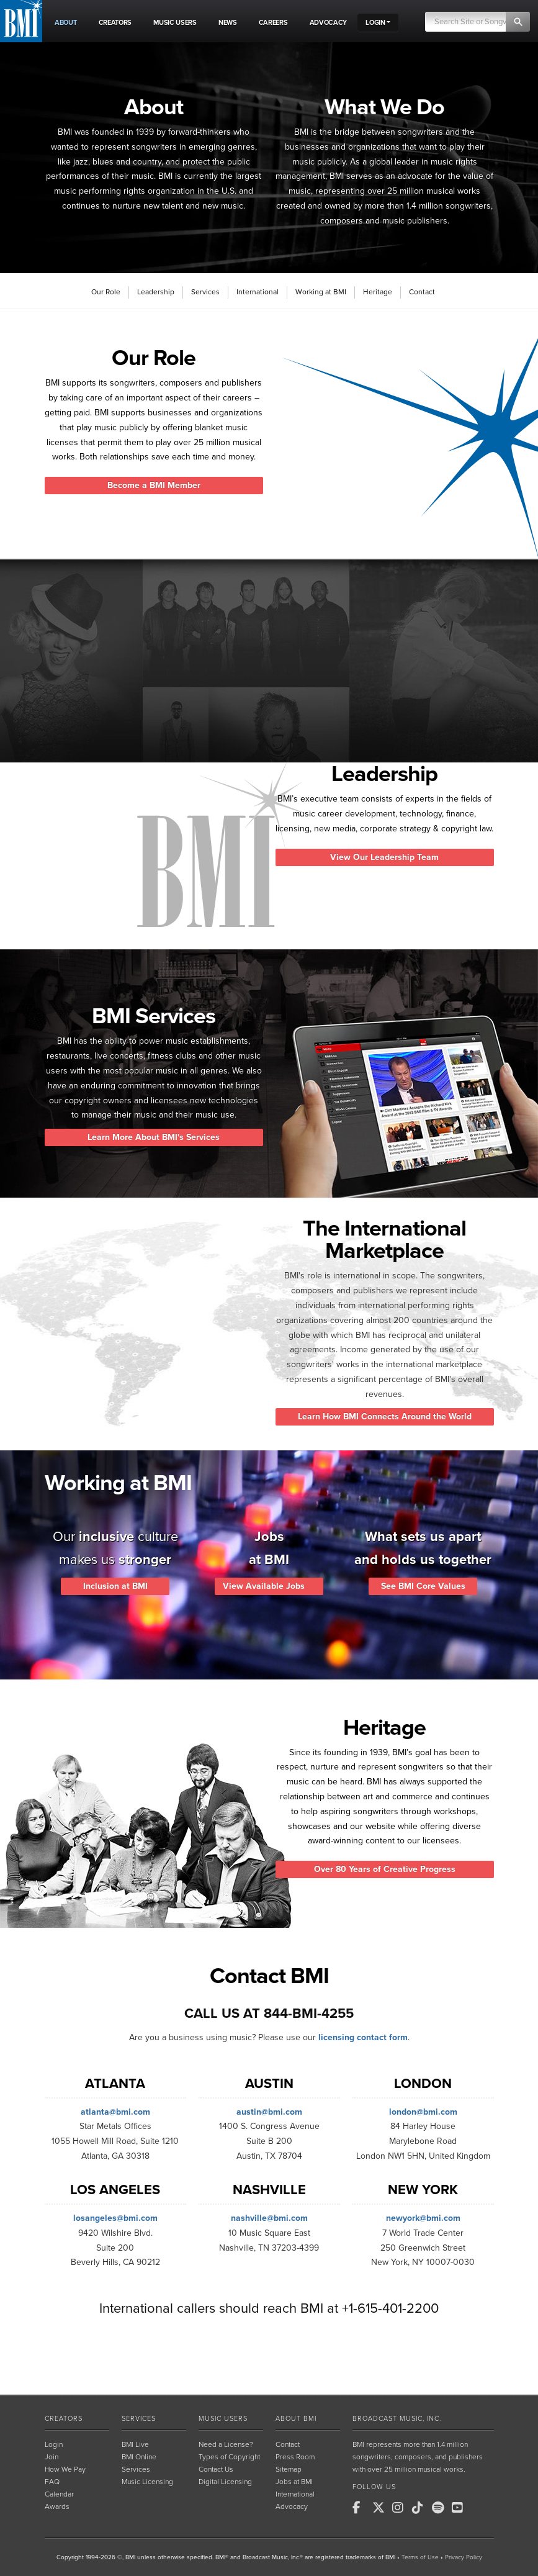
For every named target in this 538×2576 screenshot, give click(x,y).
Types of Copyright (229, 2456)
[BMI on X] (381, 2507)
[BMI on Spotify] (440, 2507)
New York (423, 2190)
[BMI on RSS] (480, 2507)
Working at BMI (320, 291)
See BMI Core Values (423, 1586)
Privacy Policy (463, 2557)
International (257, 291)
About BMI (296, 2419)
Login (54, 2444)
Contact (422, 291)
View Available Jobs (269, 1586)
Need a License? (226, 2444)
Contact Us (216, 2469)
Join (51, 2456)
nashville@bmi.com (269, 2218)
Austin (269, 2084)
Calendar (59, 2494)
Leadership (155, 291)
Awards (57, 2506)
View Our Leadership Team (384, 857)
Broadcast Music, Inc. (396, 2419)
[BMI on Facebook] (361, 2507)
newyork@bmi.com (423, 2218)
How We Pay (65, 2469)
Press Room (295, 2456)
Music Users (223, 2419)
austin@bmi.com (269, 2112)
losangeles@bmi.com (115, 2218)
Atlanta (115, 2084)
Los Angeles (115, 2190)
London (423, 2084)
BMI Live (135, 2444)
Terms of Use (420, 2557)
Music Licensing (147, 2481)
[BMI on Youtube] (460, 2507)
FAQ (52, 2481)
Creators (64, 2419)
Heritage (377, 291)
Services (205, 291)
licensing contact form (363, 2037)
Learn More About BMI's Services (153, 1137)
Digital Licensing (225, 2481)
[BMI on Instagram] (401, 2507)
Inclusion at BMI (115, 1586)
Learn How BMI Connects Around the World (385, 1416)
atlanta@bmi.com (115, 2112)
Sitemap (289, 2469)
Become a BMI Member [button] (153, 485)
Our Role (105, 291)
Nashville (269, 2190)
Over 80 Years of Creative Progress (384, 1869)
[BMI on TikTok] (420, 2507)
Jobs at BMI (294, 2481)
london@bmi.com (423, 2112)
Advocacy (292, 2506)
